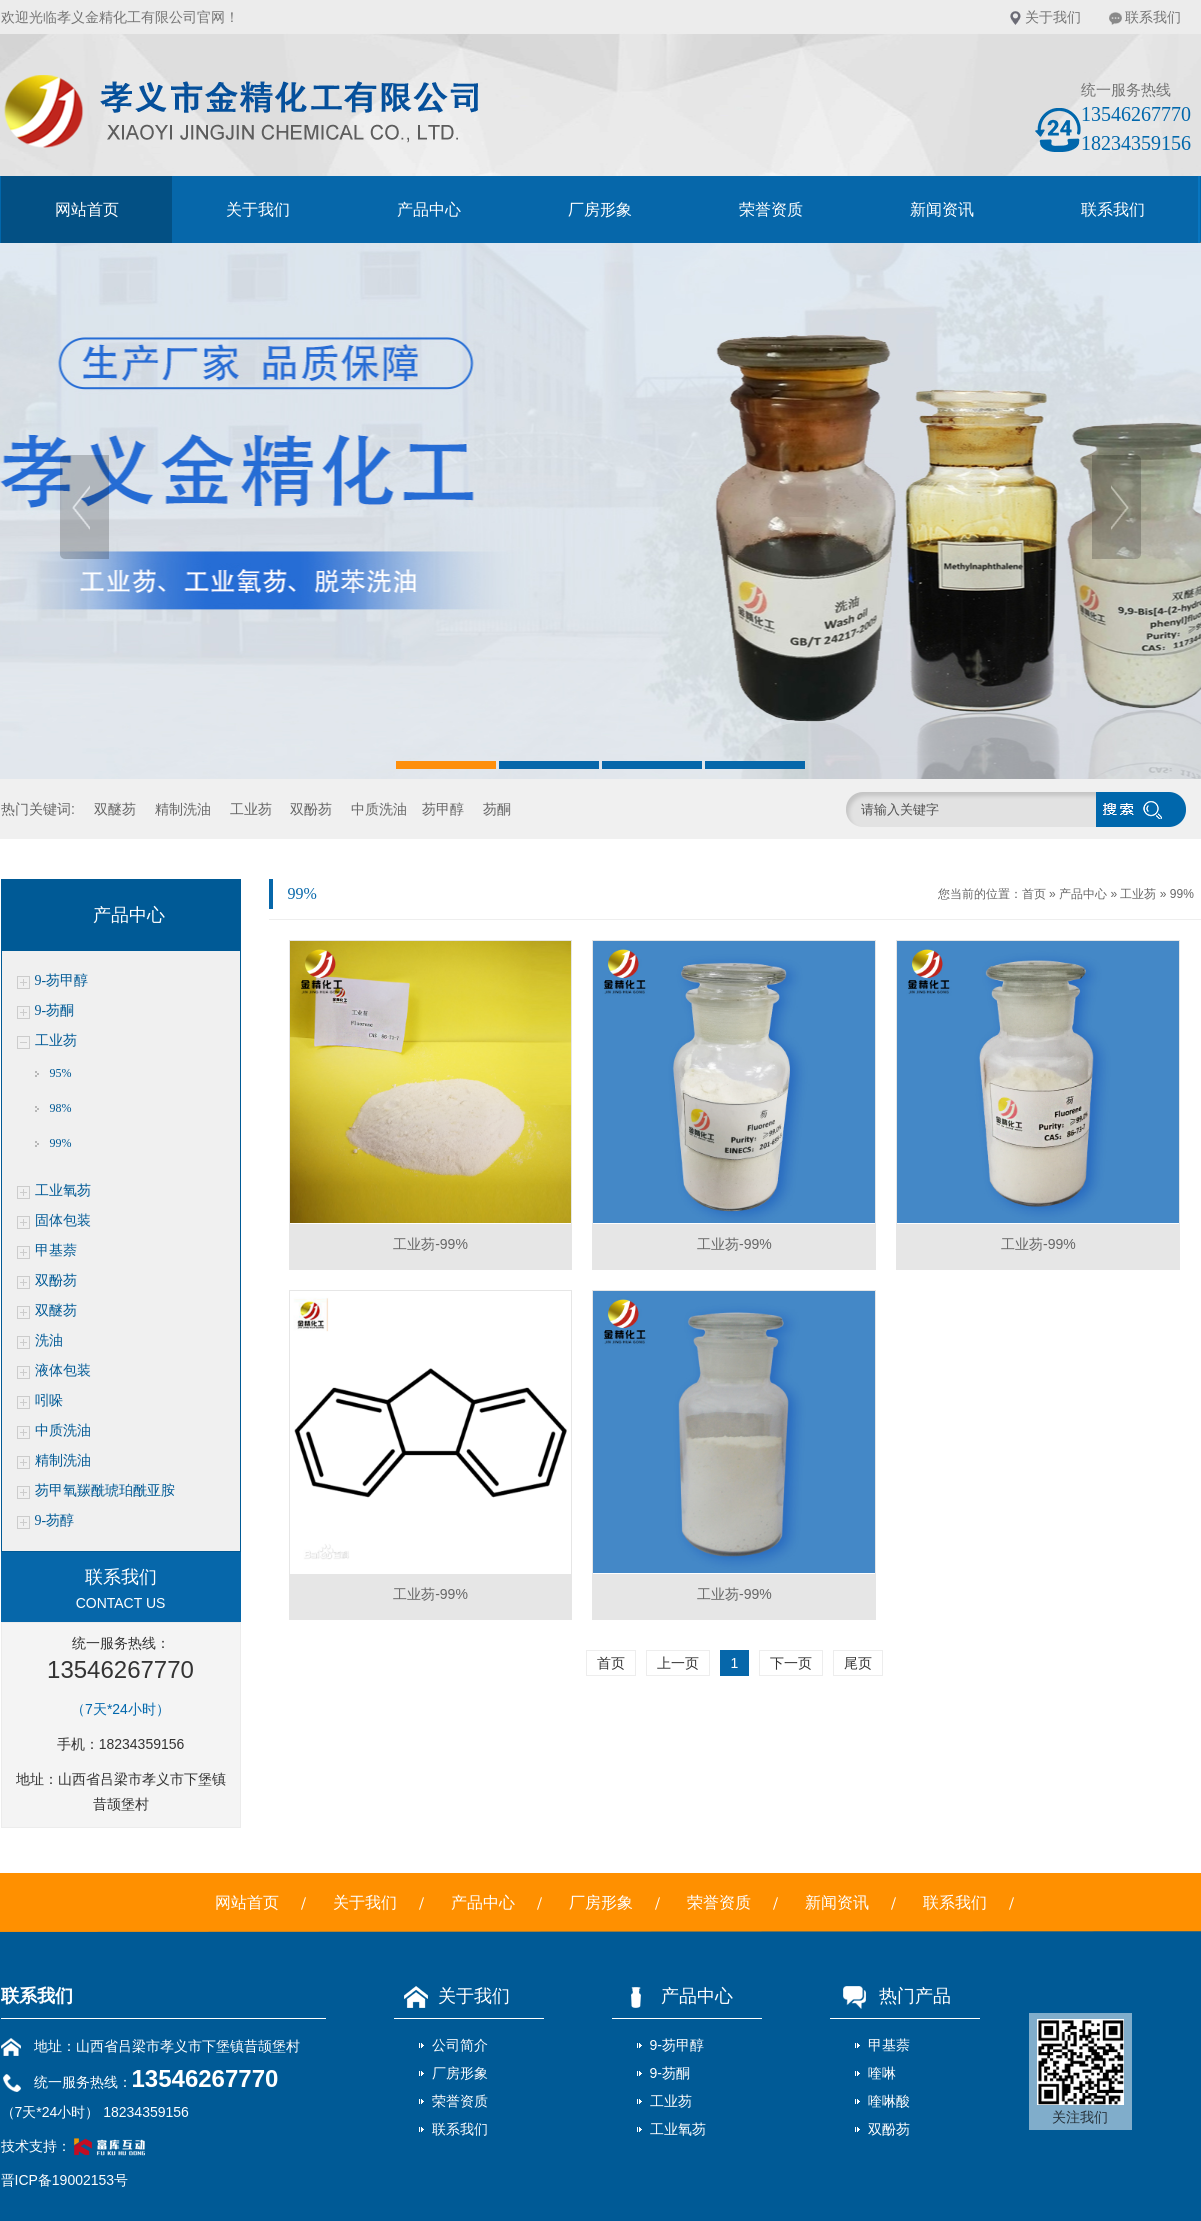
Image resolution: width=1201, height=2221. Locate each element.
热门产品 (890, 1996)
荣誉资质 (771, 209)
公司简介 (460, 2045)
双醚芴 (115, 809)
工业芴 (251, 809)
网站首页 (87, 209)
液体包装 (63, 1370)
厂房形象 (600, 209)
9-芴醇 (55, 1520)
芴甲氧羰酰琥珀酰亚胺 (105, 1490)
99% (61, 1143)
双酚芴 (311, 809)
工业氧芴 (63, 1190)
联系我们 (1153, 17)
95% (61, 1073)
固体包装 (63, 1220)
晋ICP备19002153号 (65, 2180)
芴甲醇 (443, 809)
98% (61, 1108)
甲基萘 (56, 1250)
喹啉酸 (889, 2101)
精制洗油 (183, 809)
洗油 (49, 1340)
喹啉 (882, 2073)
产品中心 (429, 209)
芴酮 (497, 809)
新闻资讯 (942, 209)
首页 (1034, 894)
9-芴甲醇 (62, 980)
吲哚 (49, 1400)
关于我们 (1053, 17)
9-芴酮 (55, 1010)
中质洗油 (379, 809)
